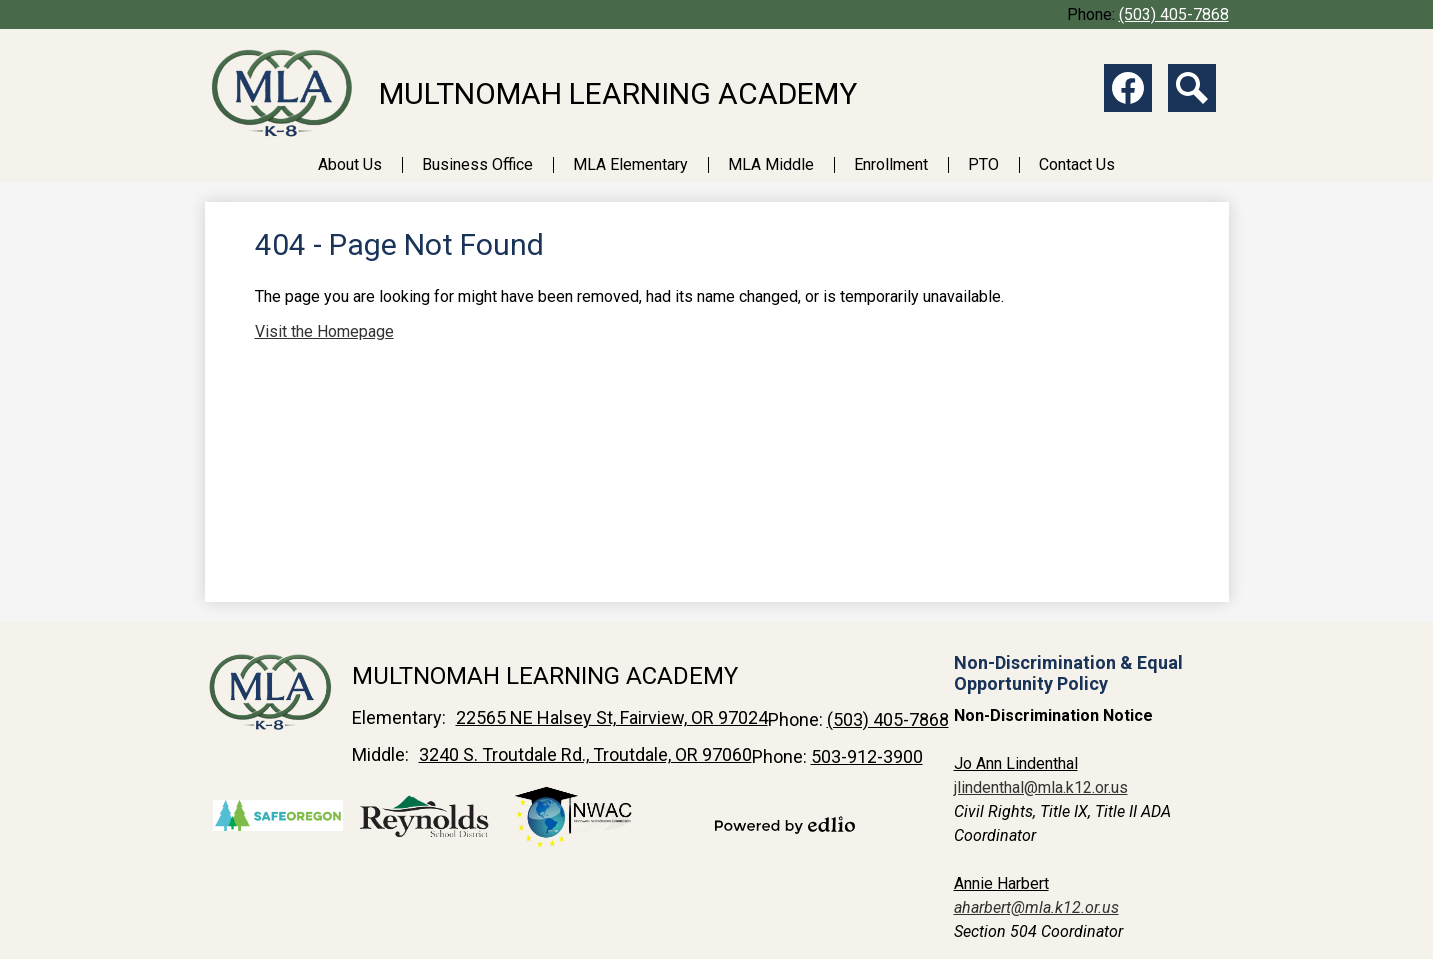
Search (1192, 92)
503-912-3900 (867, 756)
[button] (350, 164)
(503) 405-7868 (1174, 14)
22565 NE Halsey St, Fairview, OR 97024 (612, 717)
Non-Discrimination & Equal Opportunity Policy (1068, 673)
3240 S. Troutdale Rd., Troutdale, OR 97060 (585, 754)
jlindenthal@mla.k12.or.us (1041, 787)
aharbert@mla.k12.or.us (1036, 907)
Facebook (1128, 92)
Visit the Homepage (324, 331)
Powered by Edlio (785, 825)
